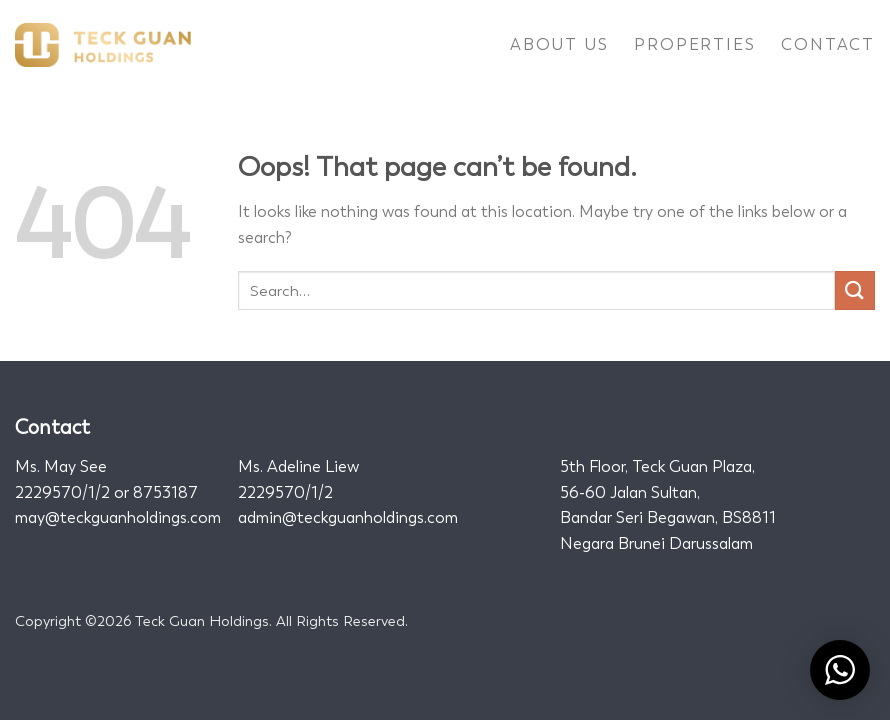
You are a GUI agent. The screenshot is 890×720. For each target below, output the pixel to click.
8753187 (165, 492)
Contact (828, 44)
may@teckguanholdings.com (118, 517)
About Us (559, 44)
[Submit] (855, 290)
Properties (694, 44)
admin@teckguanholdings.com (348, 517)
